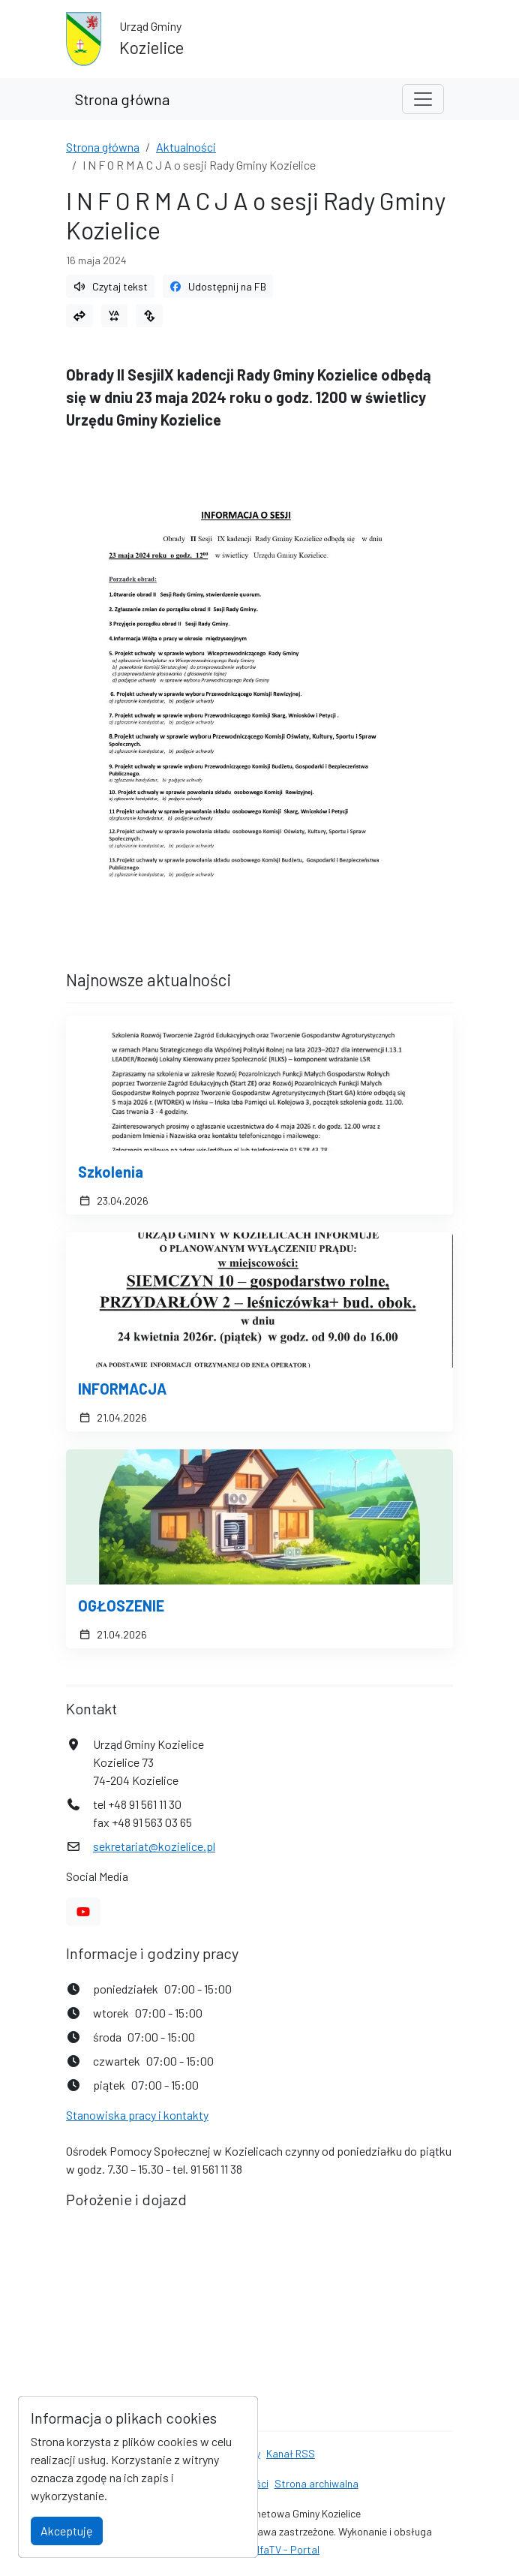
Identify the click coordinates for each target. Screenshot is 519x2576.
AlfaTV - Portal (285, 2549)
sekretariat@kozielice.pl (154, 1846)
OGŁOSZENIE (121, 1605)
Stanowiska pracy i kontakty (137, 2115)
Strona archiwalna (316, 2483)
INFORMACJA (122, 1389)
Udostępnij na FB (218, 286)
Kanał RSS (290, 2453)
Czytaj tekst (110, 286)
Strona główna (122, 99)
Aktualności (186, 147)
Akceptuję (66, 2530)
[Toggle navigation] (423, 99)
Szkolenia (110, 1172)
